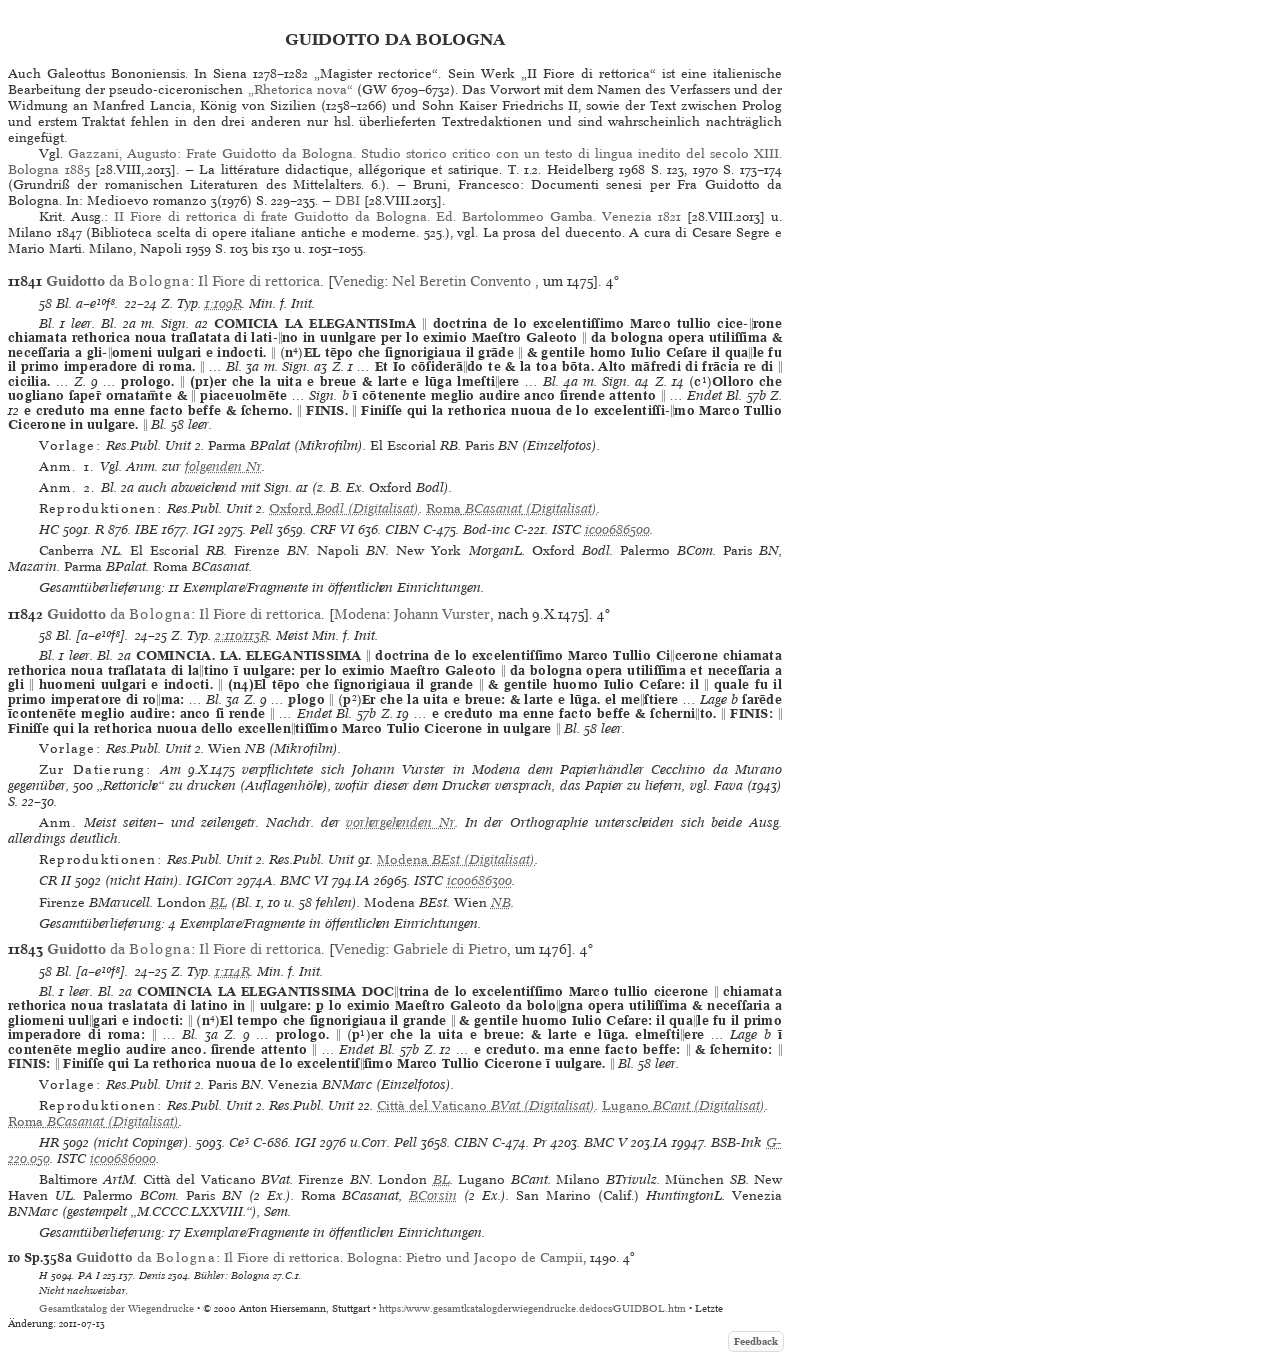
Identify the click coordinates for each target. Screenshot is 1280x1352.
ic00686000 (123, 1158)
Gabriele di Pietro (450, 949)
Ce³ (239, 1142)
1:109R (223, 303)
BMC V (605, 1142)
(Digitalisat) (344, 508)
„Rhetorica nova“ (300, 89)
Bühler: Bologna (232, 1275)
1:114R (232, 971)
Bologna (372, 1257)
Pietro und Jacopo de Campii (494, 1257)
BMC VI (304, 880)
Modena (360, 614)
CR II (55, 880)
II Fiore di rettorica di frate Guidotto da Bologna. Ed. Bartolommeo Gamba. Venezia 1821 (397, 216)
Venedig (358, 281)
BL (218, 902)
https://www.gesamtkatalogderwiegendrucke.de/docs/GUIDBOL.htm (532, 1308)
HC (49, 529)
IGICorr (209, 880)
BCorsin (433, 1195)
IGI (203, 529)
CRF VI (332, 529)
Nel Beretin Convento (463, 281)
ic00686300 (479, 880)
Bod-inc (486, 529)
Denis (152, 1275)
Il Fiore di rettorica (259, 281)
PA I (89, 1275)
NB (501, 902)
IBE (146, 529)
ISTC (566, 529)
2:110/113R (242, 635)
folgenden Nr (223, 466)
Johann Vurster (442, 614)
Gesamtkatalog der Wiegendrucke (116, 1308)
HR (49, 1142)
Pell (261, 529)
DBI (347, 200)
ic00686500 (617, 529)
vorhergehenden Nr (400, 822)
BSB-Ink (736, 1142)
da (118, 281)
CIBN (402, 529)
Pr (540, 1142)
